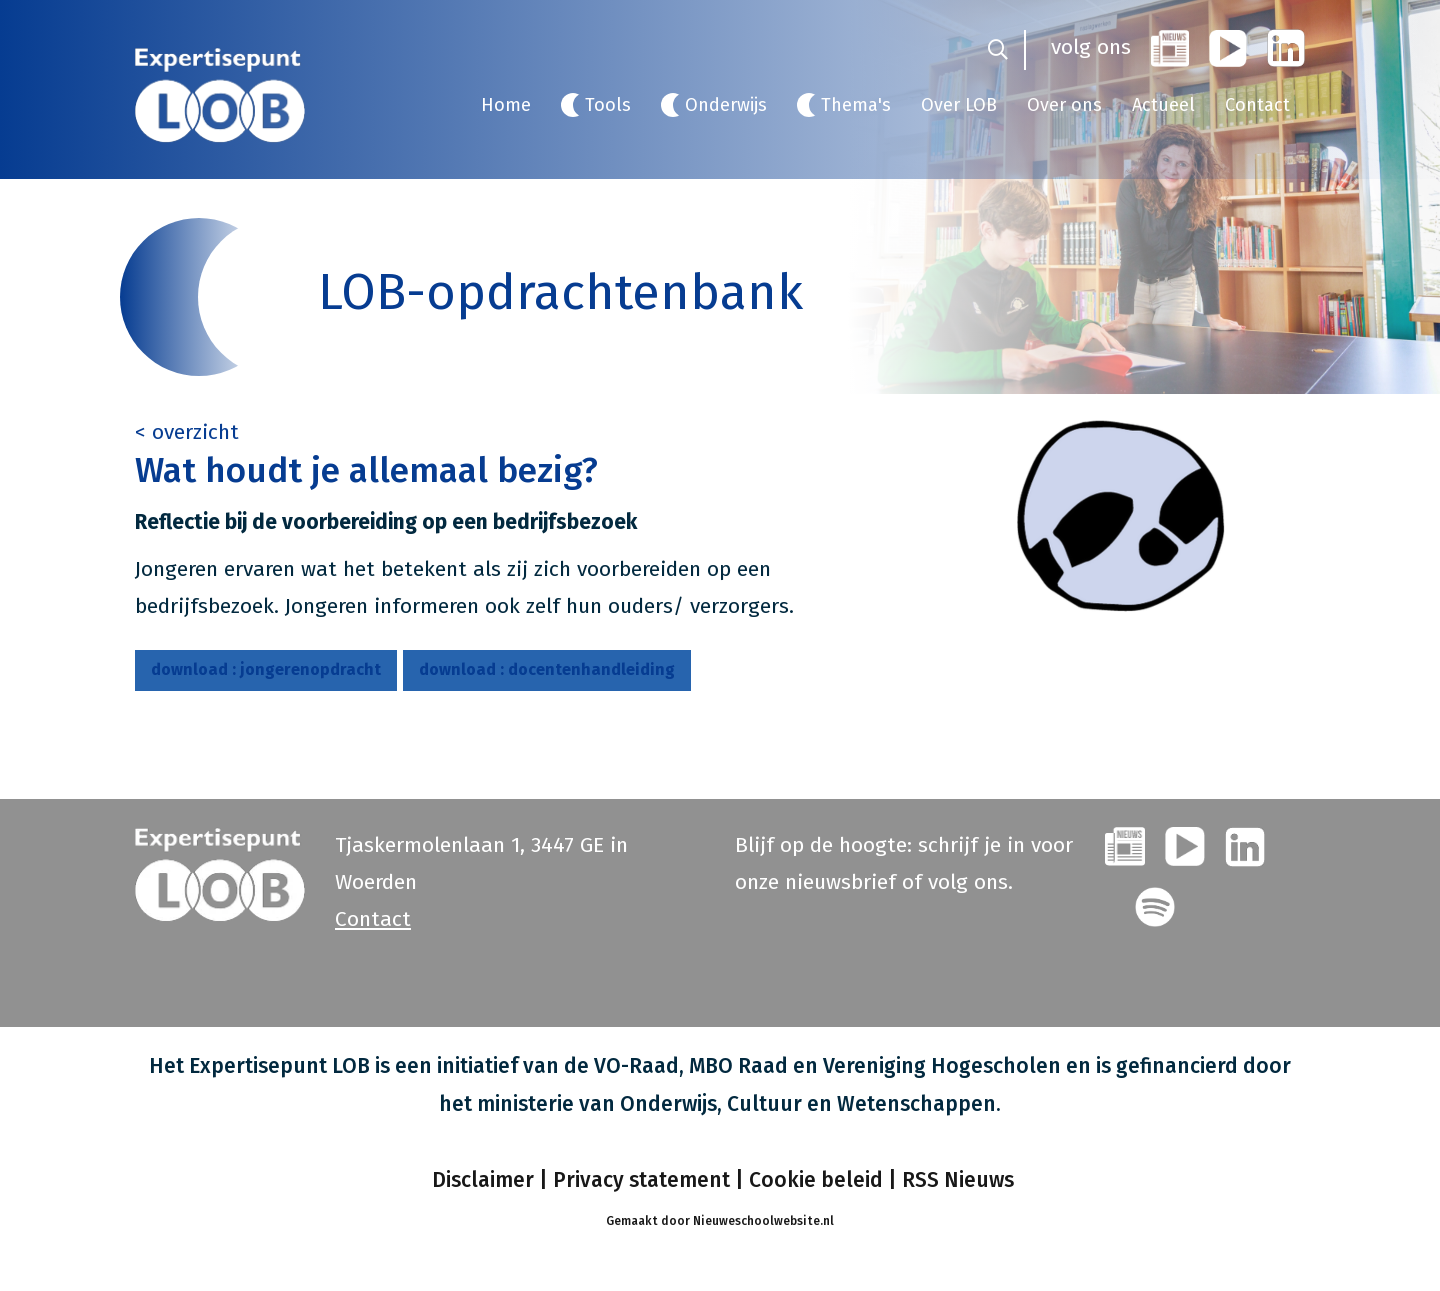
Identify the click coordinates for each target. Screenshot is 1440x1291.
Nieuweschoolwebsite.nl (763, 1220)
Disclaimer (480, 1179)
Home (506, 105)
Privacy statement (641, 1179)
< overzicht (187, 432)
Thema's (856, 105)
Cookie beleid (816, 1179)
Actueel (1163, 105)
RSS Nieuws (958, 1179)
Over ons (1064, 105)
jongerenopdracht (266, 669)
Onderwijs (726, 105)
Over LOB (959, 105)
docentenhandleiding (547, 669)
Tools (608, 105)
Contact (1257, 105)
